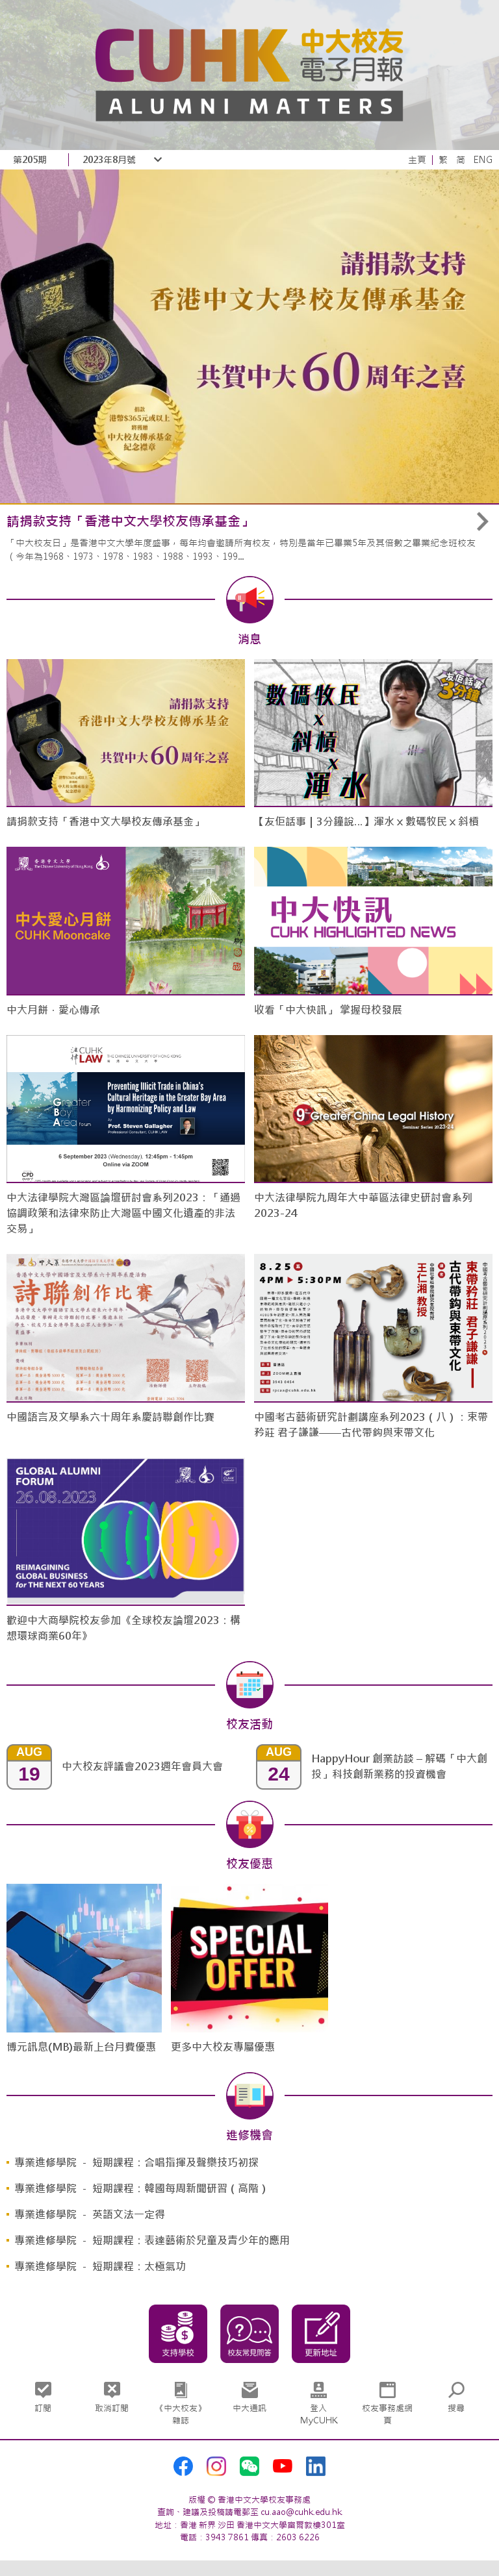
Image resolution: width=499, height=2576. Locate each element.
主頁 (417, 160)
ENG (483, 160)
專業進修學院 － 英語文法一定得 (89, 2214)
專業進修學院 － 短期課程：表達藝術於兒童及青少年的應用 (152, 2240)
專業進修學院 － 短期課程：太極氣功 (100, 2266)
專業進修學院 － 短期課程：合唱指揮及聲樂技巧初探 (136, 2163)
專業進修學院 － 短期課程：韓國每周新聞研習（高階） (141, 2188)
